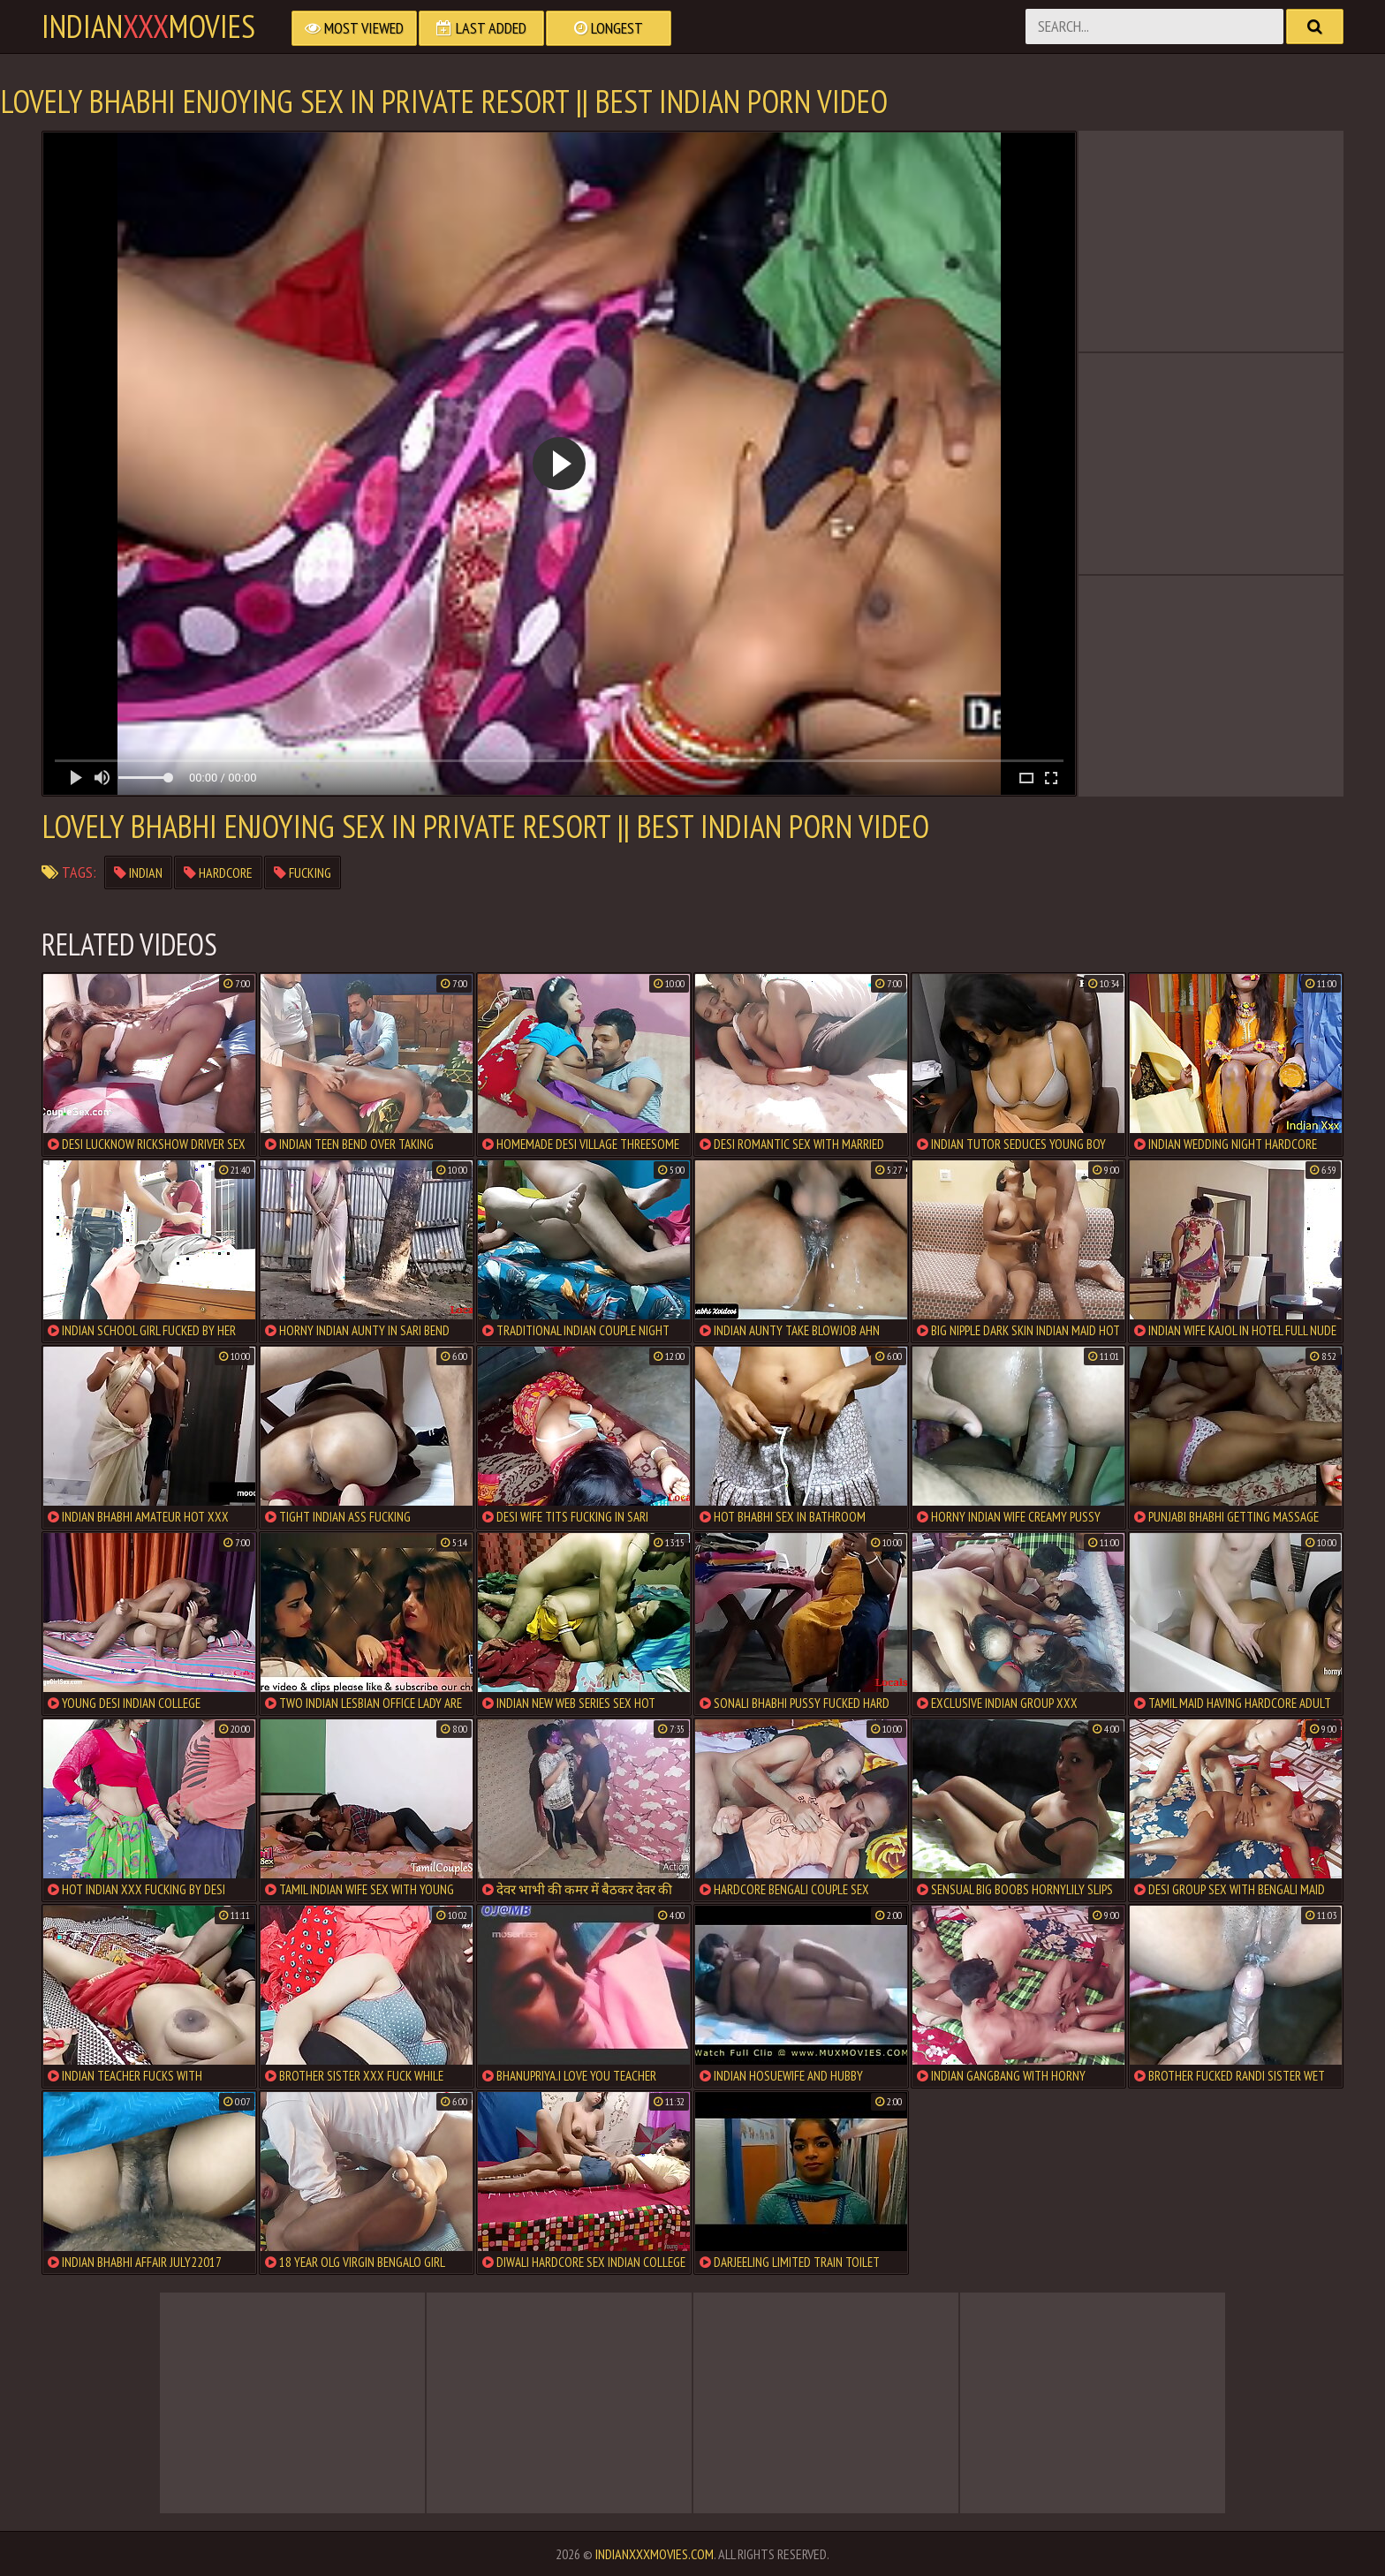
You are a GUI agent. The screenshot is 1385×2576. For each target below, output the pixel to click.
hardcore (218, 872)
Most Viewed (354, 28)
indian (138, 872)
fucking (302, 872)
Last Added (481, 28)
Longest (608, 28)
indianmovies (148, 26)
